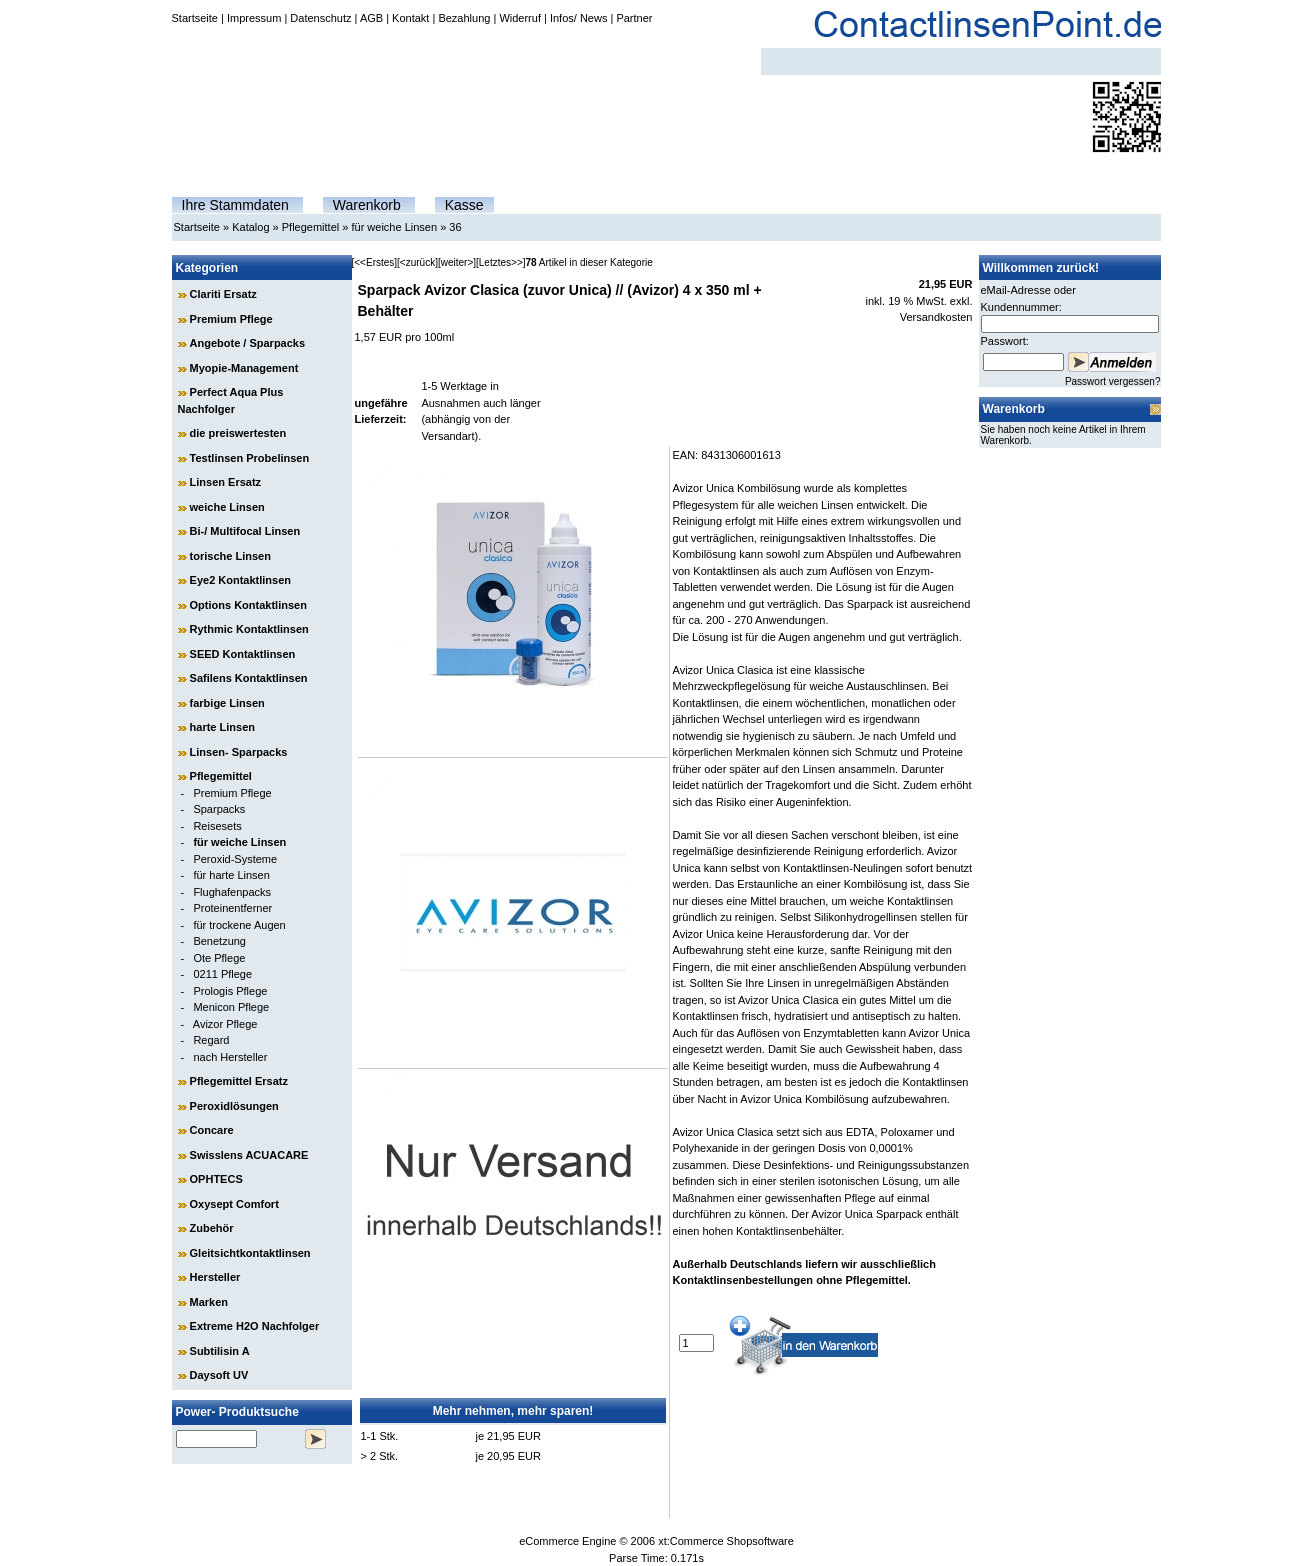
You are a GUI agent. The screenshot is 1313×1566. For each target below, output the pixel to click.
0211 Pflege (222, 974)
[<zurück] (417, 262)
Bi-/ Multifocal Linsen (245, 531)
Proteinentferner (232, 908)
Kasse (464, 205)
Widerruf (520, 18)
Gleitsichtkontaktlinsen (250, 1253)
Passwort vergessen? (1113, 381)
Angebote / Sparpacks (248, 343)
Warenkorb (367, 205)
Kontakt (410, 18)
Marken (209, 1302)
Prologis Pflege (230, 991)
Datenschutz (320, 18)
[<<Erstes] (375, 262)
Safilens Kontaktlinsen (249, 678)
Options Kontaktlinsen (248, 605)
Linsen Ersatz (226, 482)
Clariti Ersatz (223, 294)
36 (455, 227)
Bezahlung (464, 18)
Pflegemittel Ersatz (239, 1081)
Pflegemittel (310, 227)
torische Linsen (230, 556)
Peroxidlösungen (234, 1106)
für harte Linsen (231, 875)
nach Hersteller (230, 1057)
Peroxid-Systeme (235, 859)
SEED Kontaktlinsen (243, 654)
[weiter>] (457, 262)
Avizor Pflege (225, 1024)
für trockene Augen (239, 925)
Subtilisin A (220, 1351)
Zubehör (212, 1228)
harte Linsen (222, 727)
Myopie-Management (244, 368)
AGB (371, 18)
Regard (211, 1040)
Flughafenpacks (232, 892)
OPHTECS (216, 1179)
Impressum (254, 18)
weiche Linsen (227, 507)
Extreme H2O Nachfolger (255, 1326)
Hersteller (215, 1277)
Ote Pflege (219, 958)
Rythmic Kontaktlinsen (249, 629)
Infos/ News (578, 18)
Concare (212, 1130)
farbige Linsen (227, 703)
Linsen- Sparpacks (239, 752)
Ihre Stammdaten (235, 205)
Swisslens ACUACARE (249, 1155)
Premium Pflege (231, 319)
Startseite (195, 18)
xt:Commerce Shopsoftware (726, 1541)
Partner (634, 18)
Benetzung (219, 941)
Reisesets (217, 826)
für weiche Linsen (394, 227)
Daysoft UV (219, 1375)
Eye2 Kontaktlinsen (240, 580)
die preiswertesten (238, 433)
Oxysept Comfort (234, 1204)
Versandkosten (936, 317)
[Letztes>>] (500, 262)
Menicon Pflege (231, 1007)
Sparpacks (219, 809)
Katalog (250, 227)
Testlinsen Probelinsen (250, 458)
